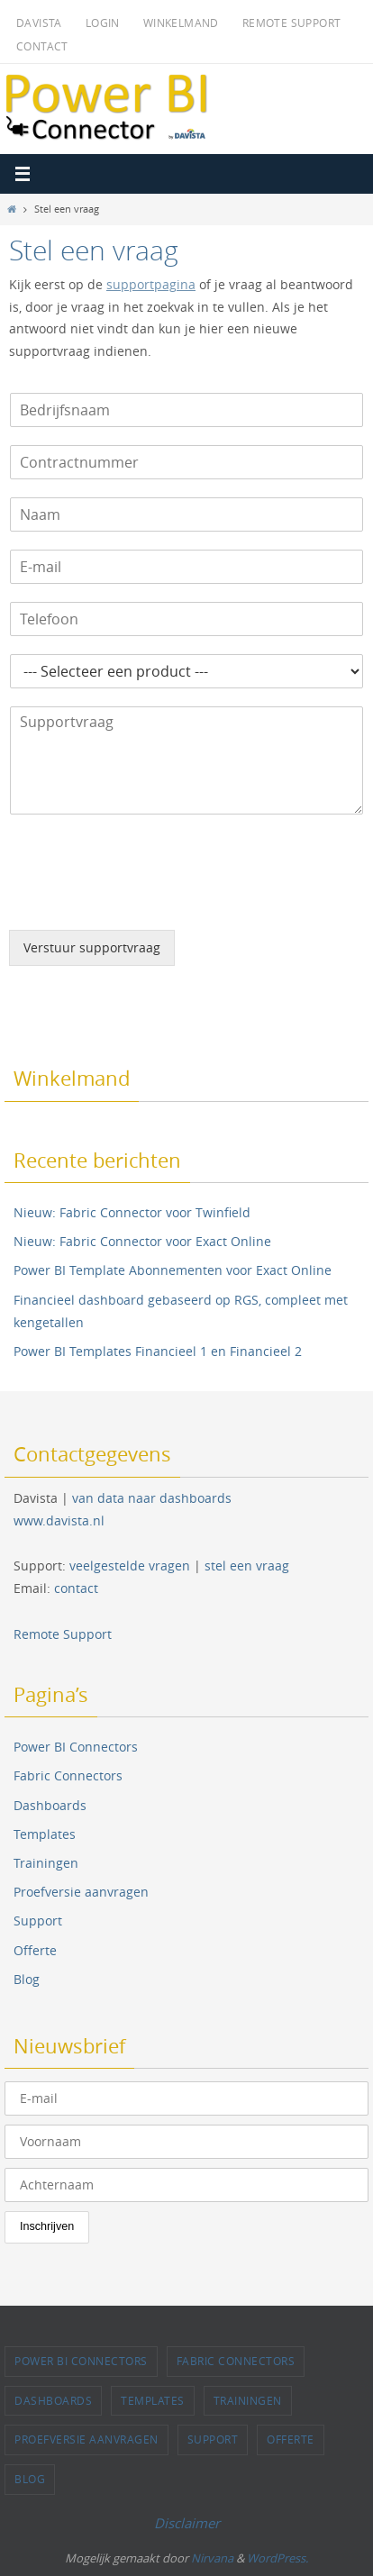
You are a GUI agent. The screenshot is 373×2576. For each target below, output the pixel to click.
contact (76, 1588)
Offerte (35, 1950)
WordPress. (277, 2558)
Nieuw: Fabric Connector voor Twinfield (132, 1212)
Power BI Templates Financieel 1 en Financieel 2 (158, 1351)
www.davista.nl (59, 1520)
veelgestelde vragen (129, 1565)
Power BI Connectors (76, 1746)
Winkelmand (181, 22)
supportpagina (151, 285)
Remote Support (291, 22)
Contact (42, 46)
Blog (27, 1979)
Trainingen (46, 1862)
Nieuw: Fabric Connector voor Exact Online (142, 1241)
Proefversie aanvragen (81, 1891)
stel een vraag (247, 1565)
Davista (39, 22)
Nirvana (212, 2558)
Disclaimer (187, 2523)
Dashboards (50, 1805)
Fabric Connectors (68, 1775)
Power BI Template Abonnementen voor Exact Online (173, 1270)
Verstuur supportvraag (91, 948)
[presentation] (146, 900)
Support (38, 1920)
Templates (45, 1834)
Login (103, 22)
